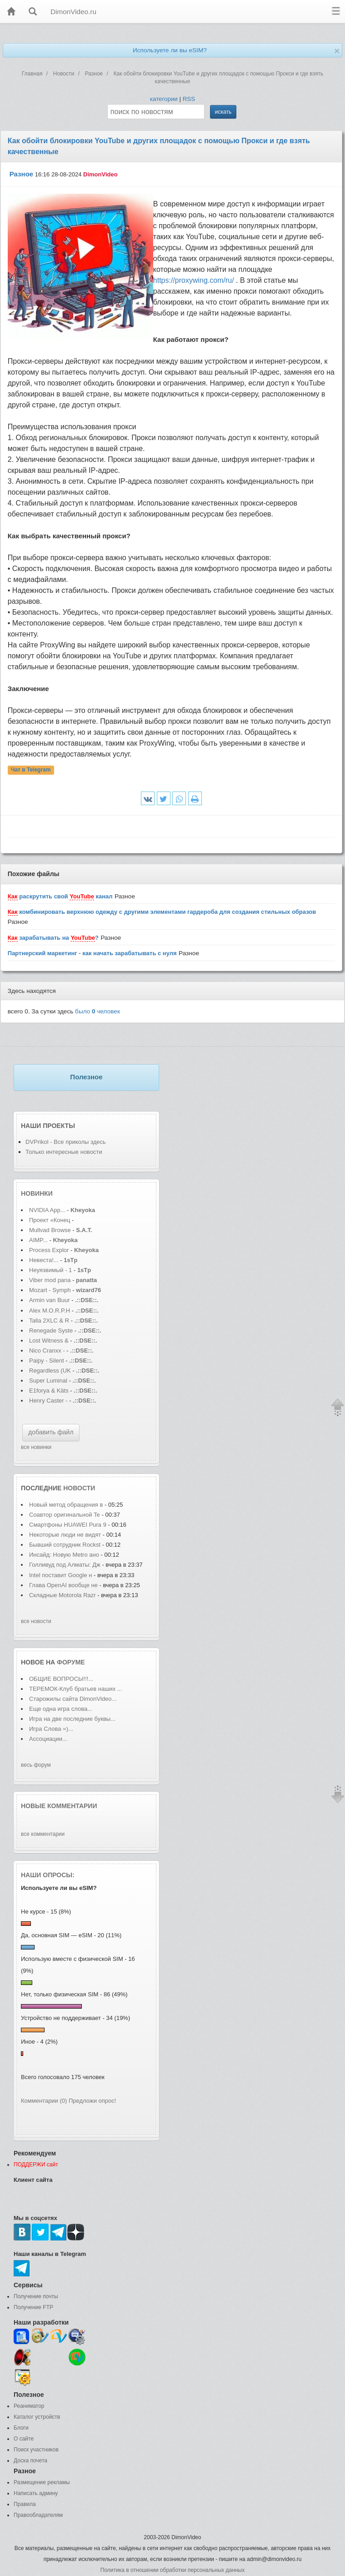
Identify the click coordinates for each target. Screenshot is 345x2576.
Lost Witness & (49, 1340)
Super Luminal (49, 1380)
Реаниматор (29, 2406)
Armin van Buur (49, 1300)
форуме (71, 1662)
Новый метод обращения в (66, 1504)
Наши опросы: (48, 1875)
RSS (189, 98)
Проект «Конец (50, 1220)
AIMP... (38, 1240)
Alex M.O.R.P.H (49, 1310)
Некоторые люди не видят (65, 1534)
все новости (36, 1621)
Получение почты (36, 2296)
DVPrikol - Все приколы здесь (65, 1141)
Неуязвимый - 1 (50, 1270)
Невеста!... (44, 1260)
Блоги (21, 2428)
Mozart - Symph (50, 1290)
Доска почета (30, 2460)
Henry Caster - (48, 1400)
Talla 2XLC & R (49, 1320)
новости (79, 1488)
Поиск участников (36, 2449)
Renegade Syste (51, 1330)
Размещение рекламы (42, 2482)
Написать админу (36, 2493)
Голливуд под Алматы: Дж (64, 1564)
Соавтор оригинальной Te (64, 1514)
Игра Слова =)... (51, 1728)
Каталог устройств (37, 2417)
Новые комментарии (59, 1805)
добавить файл (51, 1432)
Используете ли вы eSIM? (170, 50)
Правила (25, 2504)
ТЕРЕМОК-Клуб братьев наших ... (75, 1688)
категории (164, 98)
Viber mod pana (50, 1280)
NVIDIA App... (47, 1210)
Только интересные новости (63, 1151)
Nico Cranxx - (47, 1350)
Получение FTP (33, 2307)
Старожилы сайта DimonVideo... (72, 1698)
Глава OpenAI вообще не (64, 1585)
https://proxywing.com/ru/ (193, 280)
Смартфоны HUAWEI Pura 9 (67, 1524)
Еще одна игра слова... (60, 1708)
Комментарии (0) (44, 2100)
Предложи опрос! (92, 2100)
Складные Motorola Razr (63, 1595)
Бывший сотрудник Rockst (64, 1544)
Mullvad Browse (50, 1230)
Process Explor (49, 1250)
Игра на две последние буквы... (72, 1718)
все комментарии (43, 1834)
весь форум (36, 1765)
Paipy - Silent (46, 1360)
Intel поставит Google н (60, 1575)
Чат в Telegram (31, 770)
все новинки (36, 1447)
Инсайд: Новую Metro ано (64, 1554)
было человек (97, 1011)
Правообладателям (38, 2515)
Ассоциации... (48, 1738)
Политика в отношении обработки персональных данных (172, 2570)
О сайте (24, 2439)
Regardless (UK (50, 1370)
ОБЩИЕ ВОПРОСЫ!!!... (61, 1678)
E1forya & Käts (49, 1390)
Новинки (37, 1193)
